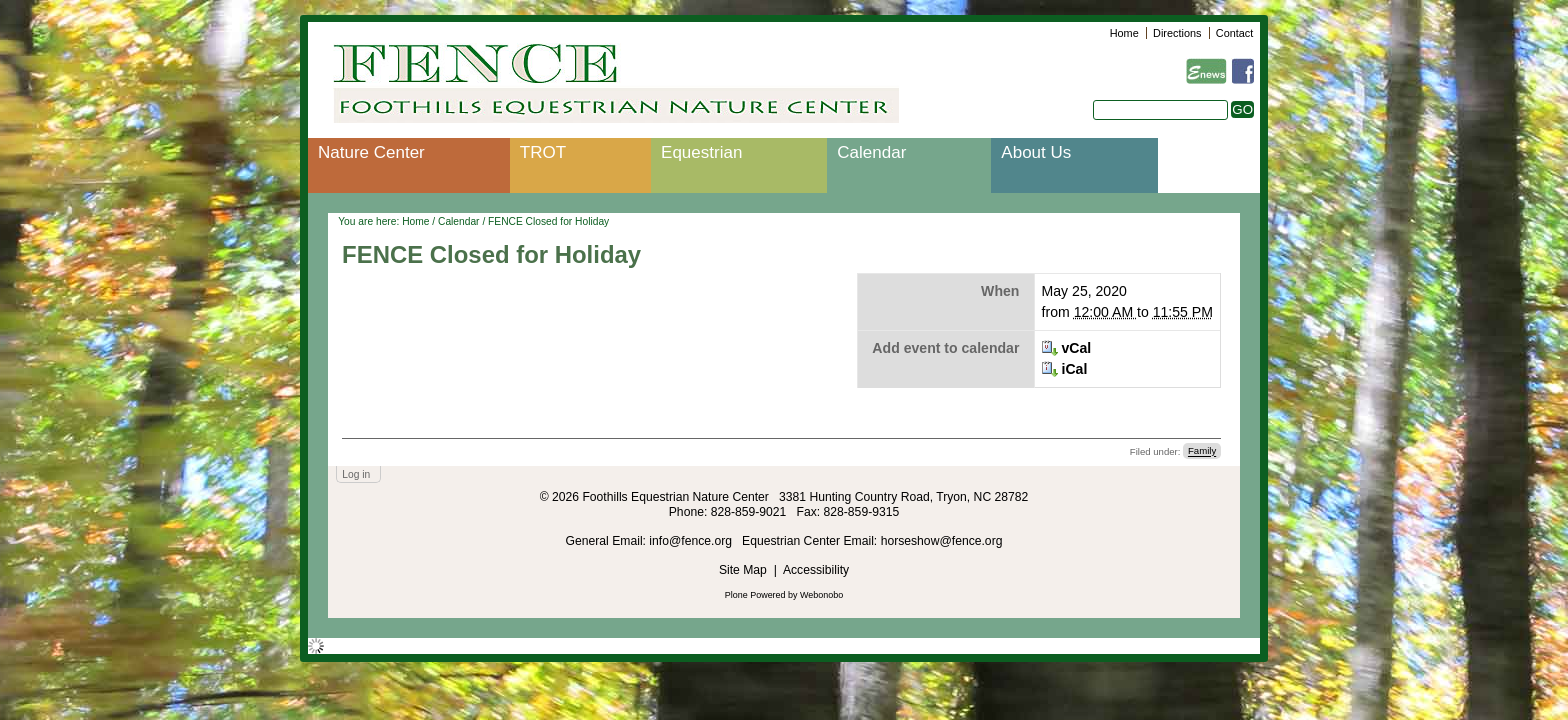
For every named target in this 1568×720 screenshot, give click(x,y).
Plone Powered (755, 595)
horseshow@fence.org (942, 541)
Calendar (871, 152)
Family (1202, 451)
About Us (1036, 152)
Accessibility (816, 570)
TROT (543, 152)
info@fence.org (692, 541)
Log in (356, 474)
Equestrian (701, 152)
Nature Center (371, 152)
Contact (1234, 33)
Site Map (743, 570)
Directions (1177, 33)
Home (1124, 33)
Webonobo (821, 595)
